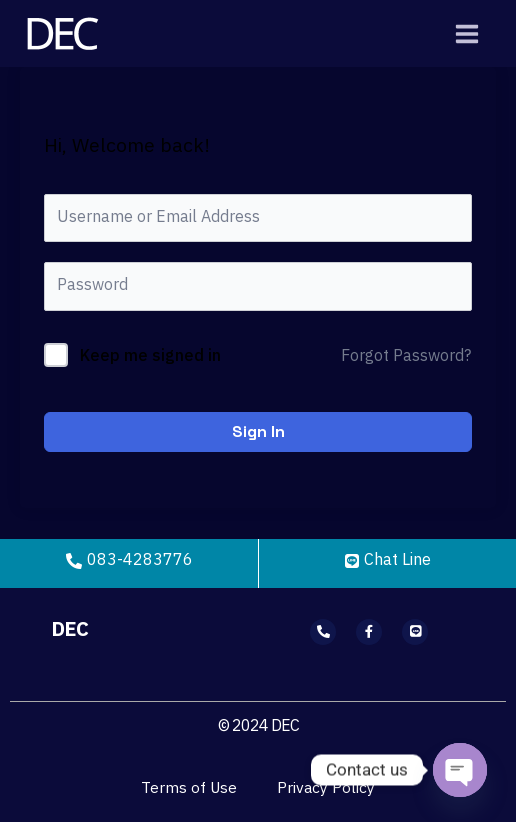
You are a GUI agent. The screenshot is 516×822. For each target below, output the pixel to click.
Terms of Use (189, 788)
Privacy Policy (326, 788)
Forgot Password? (406, 357)
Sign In (258, 431)
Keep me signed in (150, 357)
